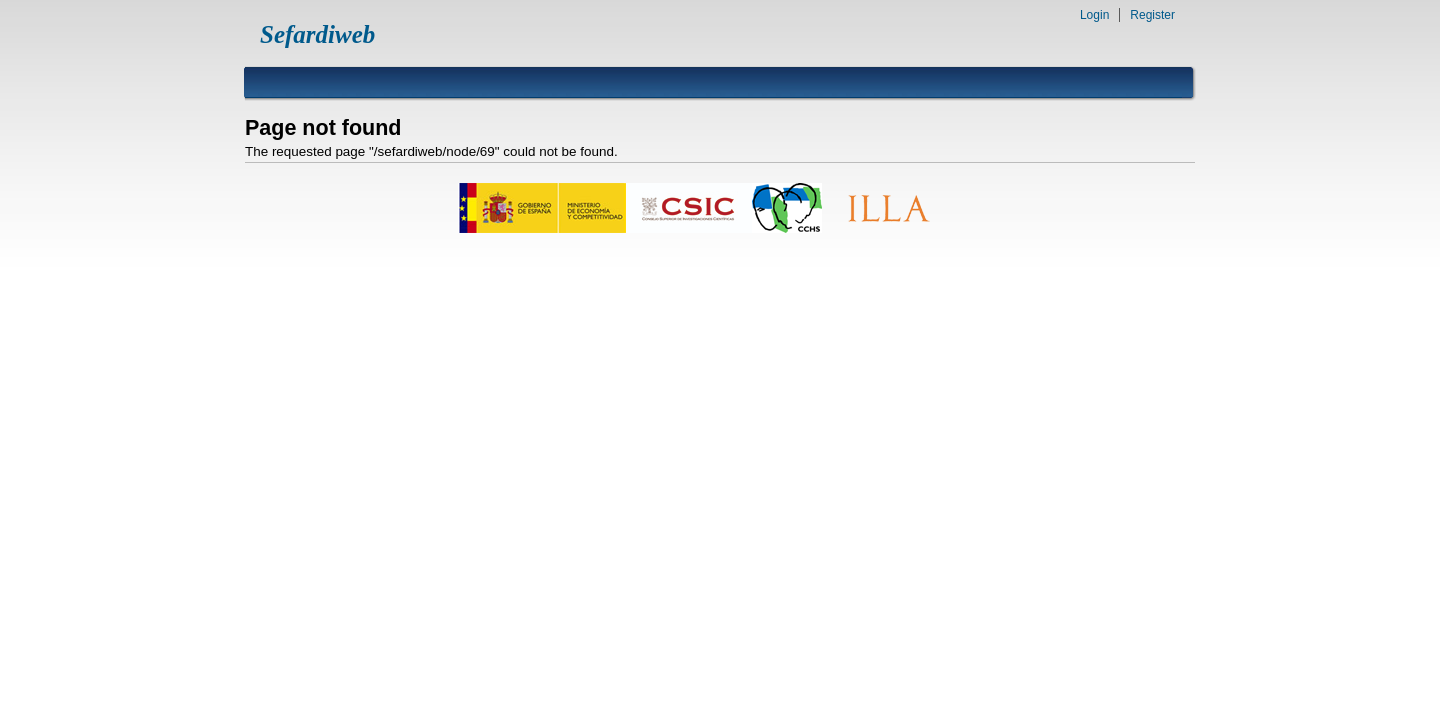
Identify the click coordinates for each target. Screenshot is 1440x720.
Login (1094, 15)
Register (1152, 15)
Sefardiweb (317, 34)
